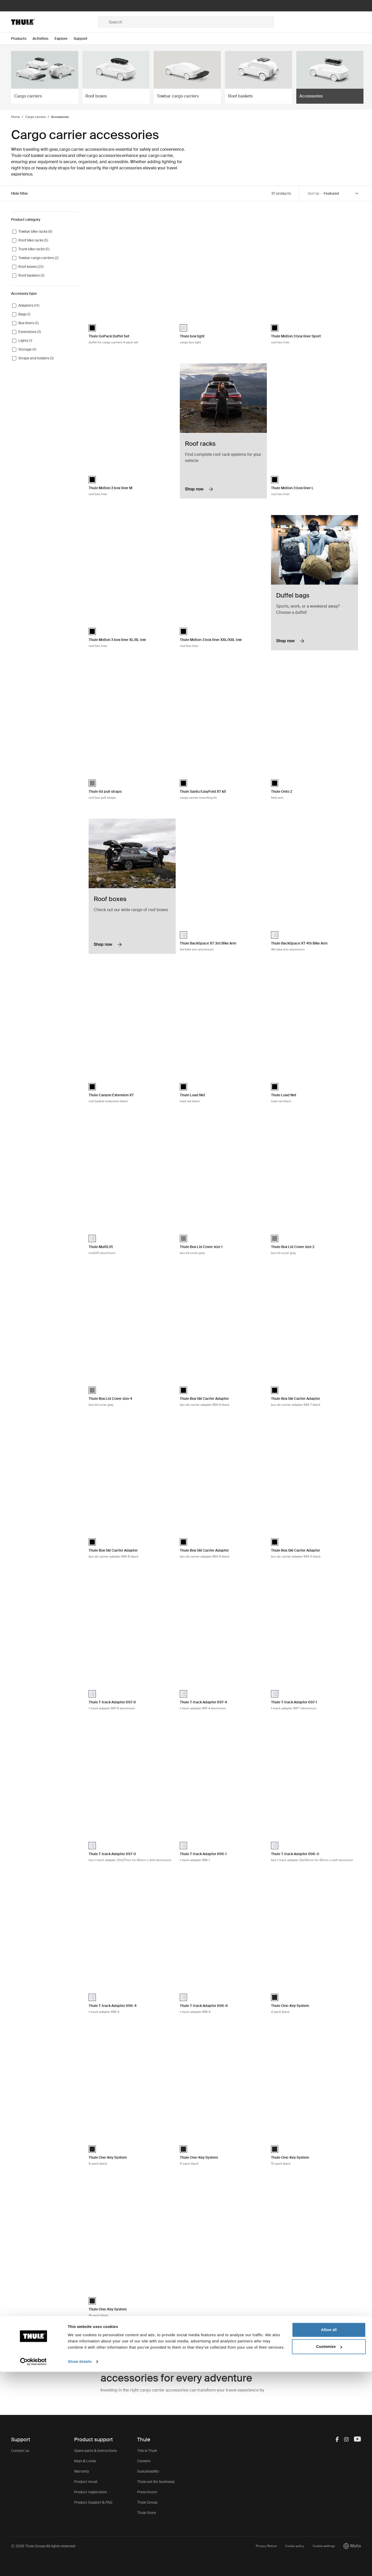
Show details (80, 2566)
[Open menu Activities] (44, 38)
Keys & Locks (85, 2461)
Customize (329, 2551)
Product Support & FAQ (93, 2502)
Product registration (90, 2492)
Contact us (20, 2450)
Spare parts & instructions (95, 2450)
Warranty (81, 2471)
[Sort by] (341, 193)
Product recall (85, 2481)
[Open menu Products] (22, 38)
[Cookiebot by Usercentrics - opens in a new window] (33, 2566)
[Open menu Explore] (64, 38)
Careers (143, 2461)
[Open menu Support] (84, 38)
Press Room (147, 2492)
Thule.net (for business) (155, 2481)
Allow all (329, 2534)
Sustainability (148, 2471)
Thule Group (147, 2502)
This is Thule (147, 2450)
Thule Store (146, 2512)
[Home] (54, 22)
